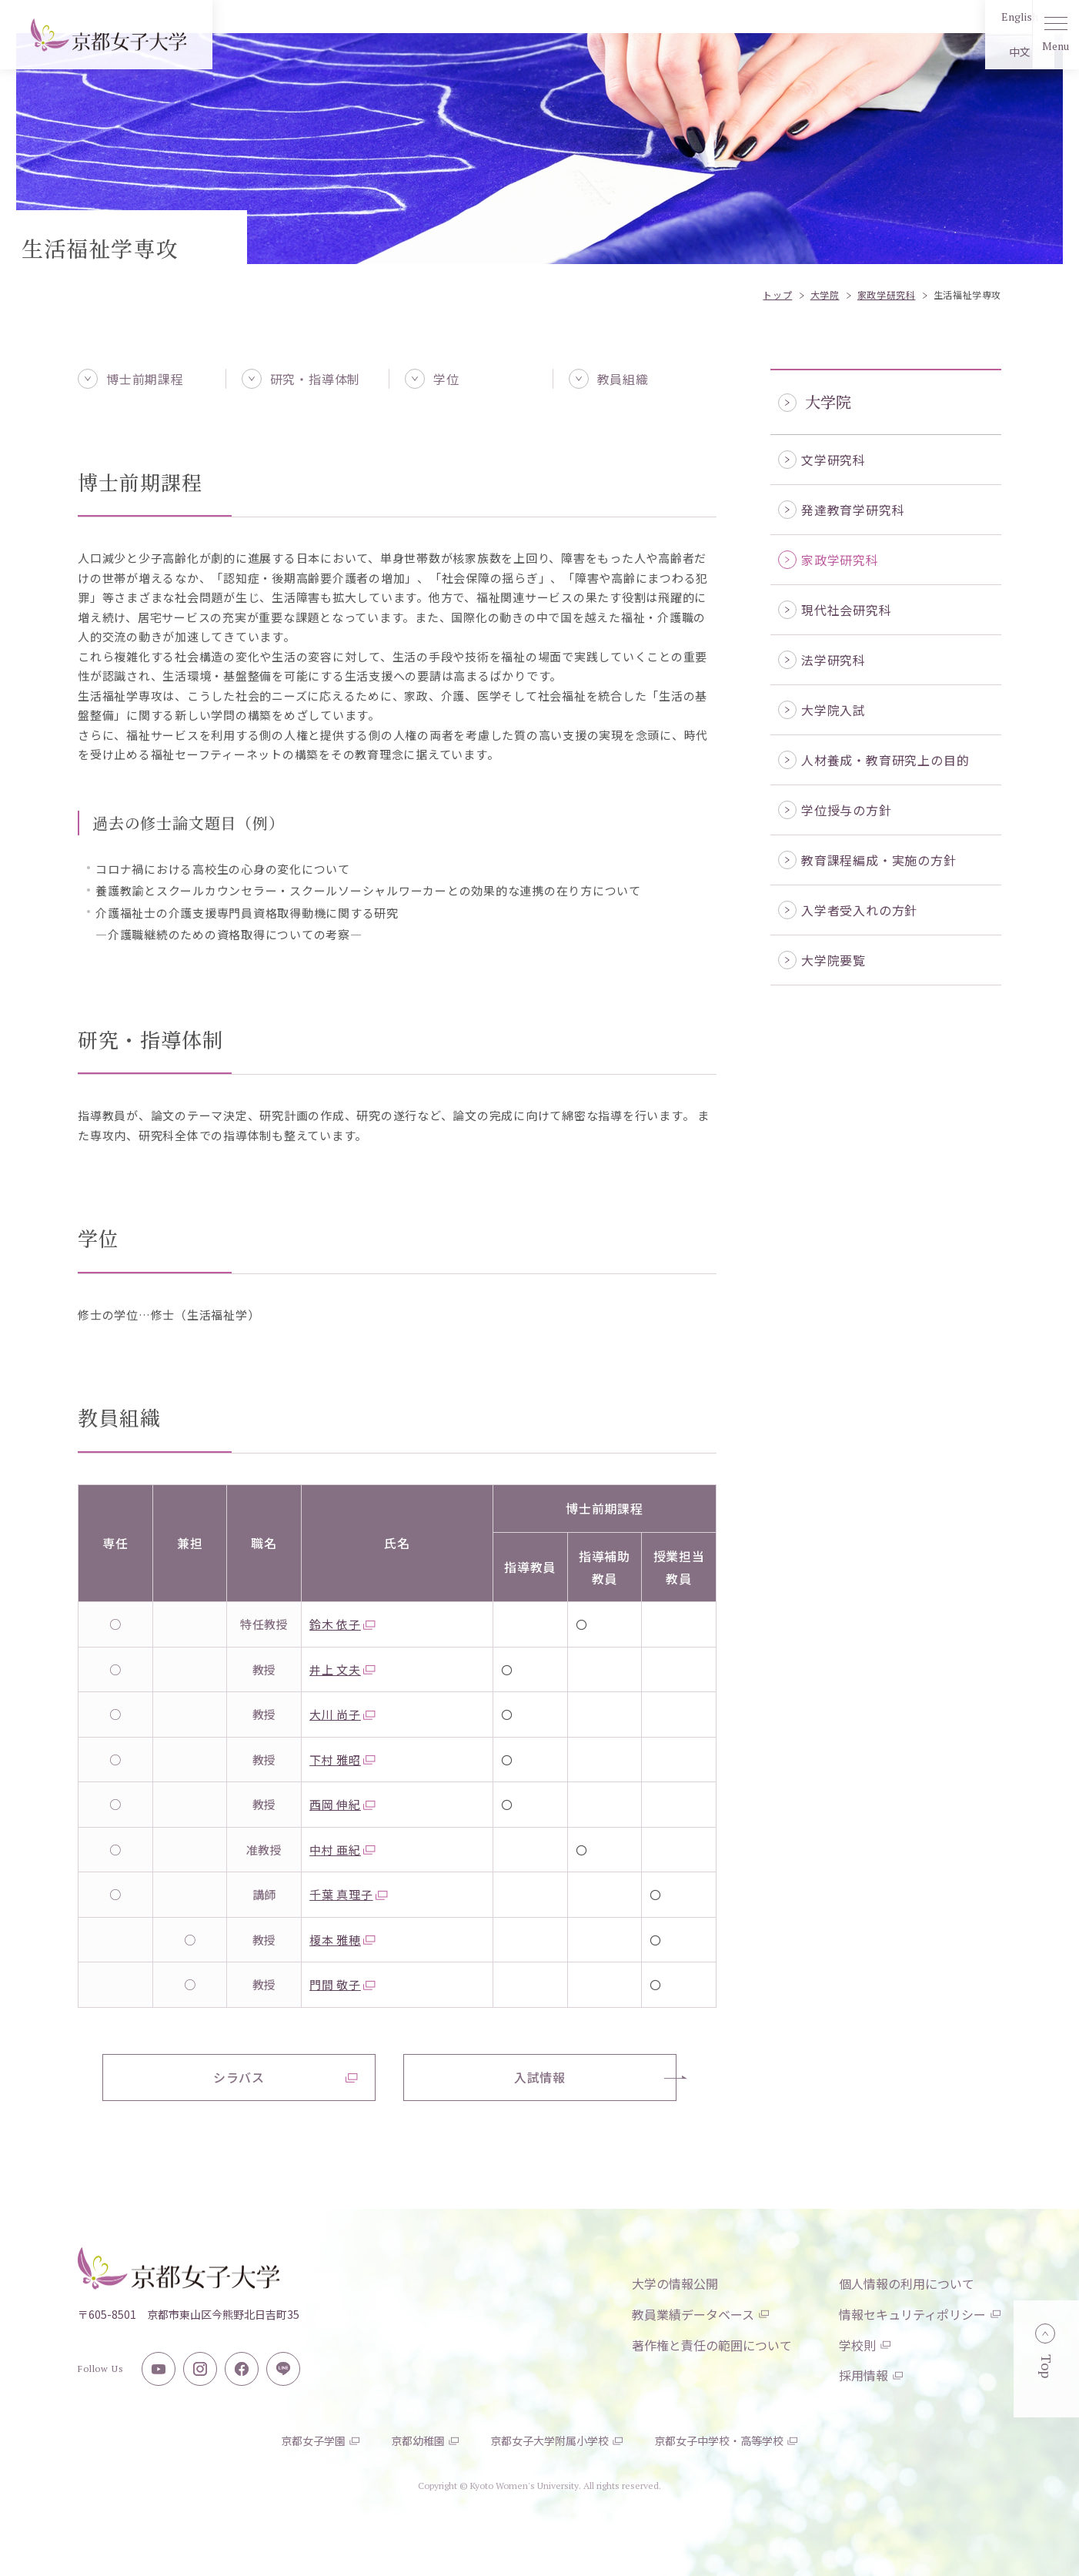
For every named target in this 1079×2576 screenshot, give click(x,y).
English (975, 16)
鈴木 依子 (342, 1624)
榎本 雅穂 (342, 1940)
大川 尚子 (342, 1714)
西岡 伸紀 (342, 1804)
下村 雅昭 (342, 1759)
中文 (975, 52)
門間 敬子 (342, 1984)
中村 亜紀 (342, 1850)
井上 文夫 (342, 1669)
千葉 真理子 (348, 1894)
